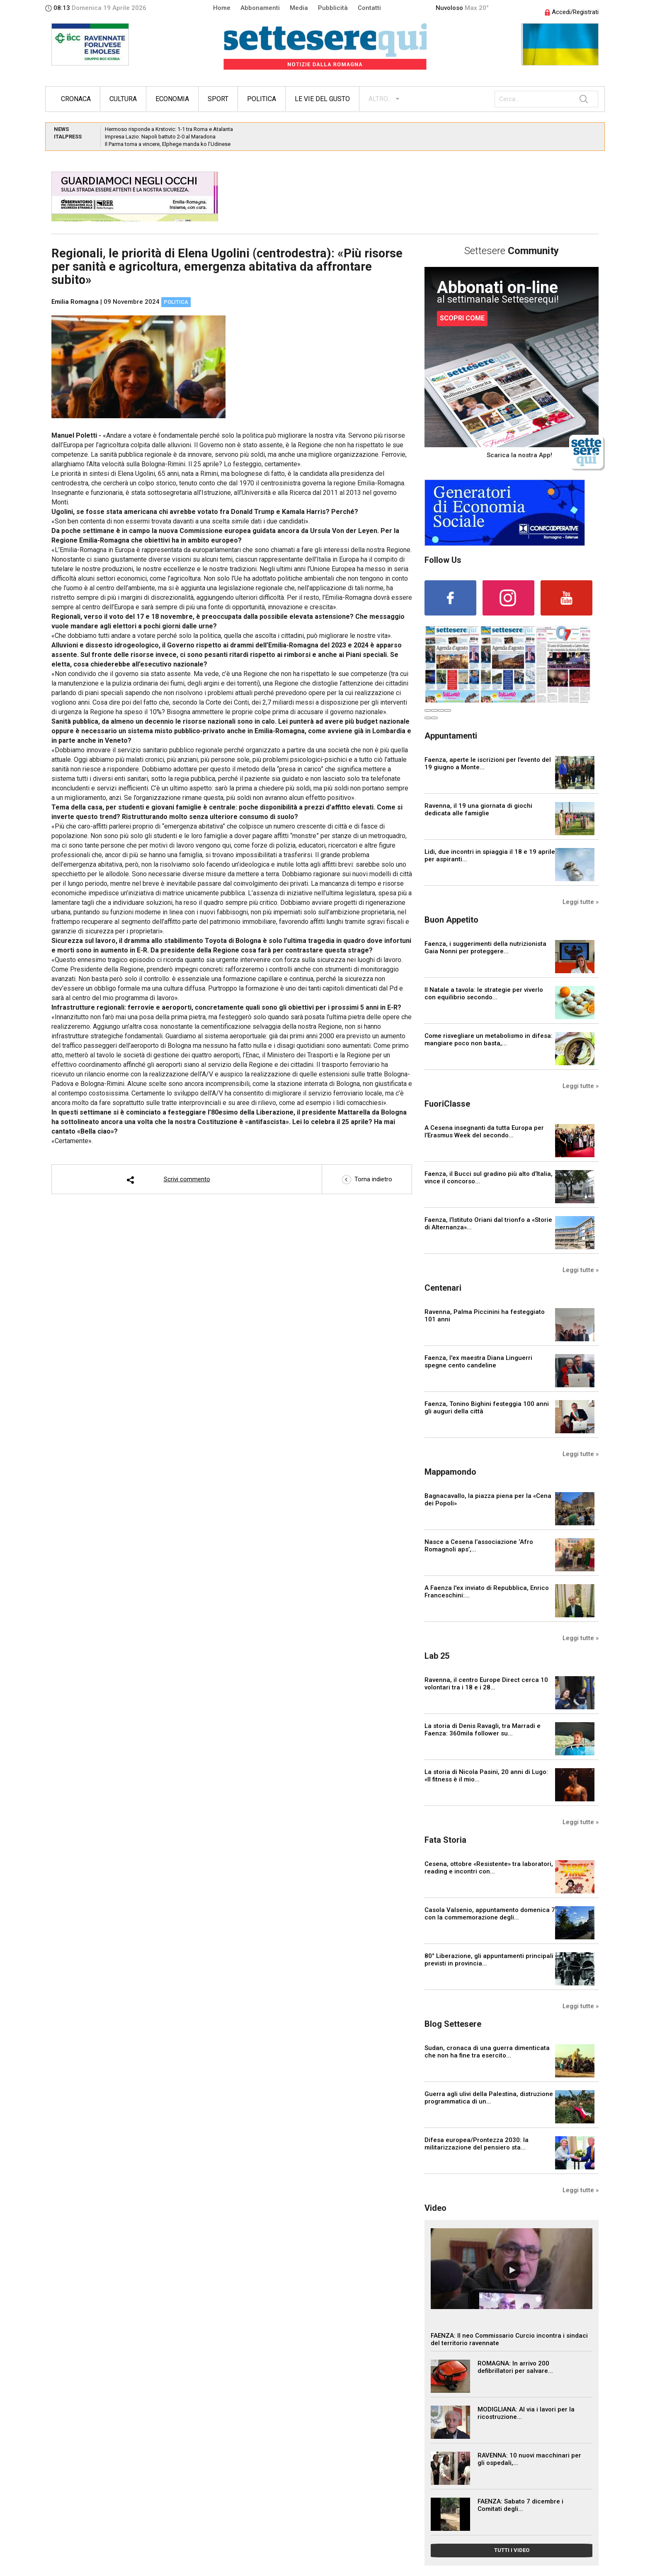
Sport (218, 99)
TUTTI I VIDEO (511, 2550)
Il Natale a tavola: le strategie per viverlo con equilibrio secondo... (483, 993)
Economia (172, 99)
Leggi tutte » (581, 902)
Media (299, 8)
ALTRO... (380, 99)
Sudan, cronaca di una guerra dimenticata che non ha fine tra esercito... (487, 2051)
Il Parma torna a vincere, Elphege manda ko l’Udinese (167, 144)
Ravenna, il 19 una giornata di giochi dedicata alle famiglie (478, 809)
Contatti (369, 8)
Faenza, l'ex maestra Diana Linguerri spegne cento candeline (478, 1361)
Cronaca (76, 99)
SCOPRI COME (462, 318)
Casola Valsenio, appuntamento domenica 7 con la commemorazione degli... (489, 1913)
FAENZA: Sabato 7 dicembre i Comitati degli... (520, 2505)
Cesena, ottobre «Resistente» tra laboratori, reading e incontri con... (488, 1867)
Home (221, 8)
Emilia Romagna (75, 301)
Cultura (123, 99)
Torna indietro (367, 1179)
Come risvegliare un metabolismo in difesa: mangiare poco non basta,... (488, 1039)
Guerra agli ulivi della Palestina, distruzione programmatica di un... (488, 2097)
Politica (261, 99)
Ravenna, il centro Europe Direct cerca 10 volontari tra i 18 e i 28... (486, 1683)
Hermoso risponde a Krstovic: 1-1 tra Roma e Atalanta (169, 129)
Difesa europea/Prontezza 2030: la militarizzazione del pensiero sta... (476, 2143)
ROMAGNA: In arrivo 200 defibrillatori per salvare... (515, 2367)
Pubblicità (333, 8)
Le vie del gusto (322, 99)
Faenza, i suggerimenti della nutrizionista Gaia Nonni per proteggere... (485, 947)
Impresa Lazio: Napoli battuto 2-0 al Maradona (160, 136)
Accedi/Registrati (572, 12)
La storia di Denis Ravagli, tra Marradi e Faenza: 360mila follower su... (482, 1729)
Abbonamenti (260, 8)
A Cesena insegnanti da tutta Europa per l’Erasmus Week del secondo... (484, 1131)
